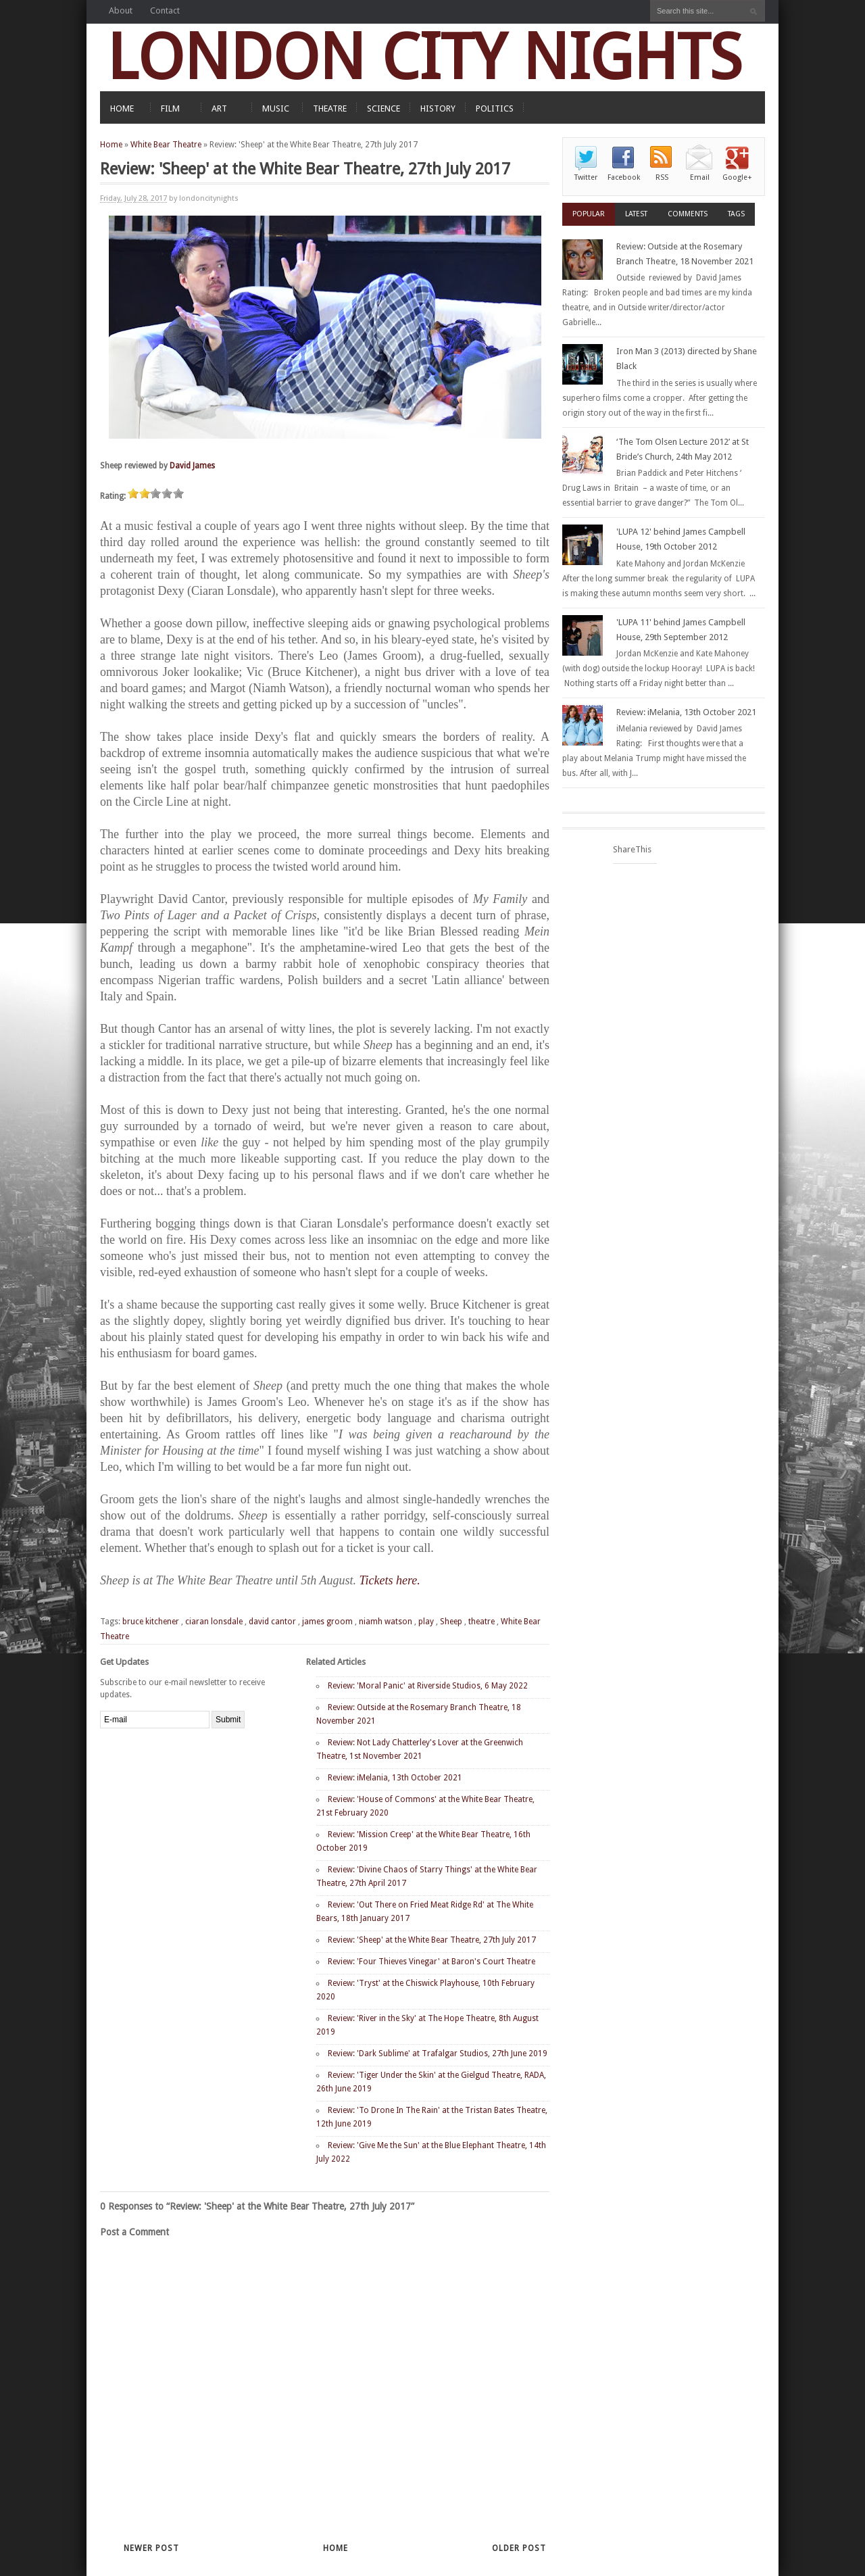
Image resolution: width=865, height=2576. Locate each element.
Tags (736, 214)
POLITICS (495, 108)
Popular (588, 214)
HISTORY (437, 108)
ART (219, 108)
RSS (662, 177)
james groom (327, 1621)
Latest (636, 214)
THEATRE (330, 108)
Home (111, 144)
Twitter (585, 177)
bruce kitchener (150, 1621)
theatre (481, 1621)
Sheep (451, 1621)
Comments (688, 214)
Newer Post (151, 2548)
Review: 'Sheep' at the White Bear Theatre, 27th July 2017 (432, 1940)
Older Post (519, 2548)
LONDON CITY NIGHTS (424, 57)
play (426, 1621)
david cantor (272, 1621)
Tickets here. (389, 1580)
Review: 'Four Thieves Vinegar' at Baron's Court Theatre (431, 1961)
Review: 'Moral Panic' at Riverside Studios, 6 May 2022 (428, 1686)
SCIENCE (383, 108)
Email (700, 177)
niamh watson (385, 1621)
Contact (165, 10)
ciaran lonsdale (214, 1621)
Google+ (737, 177)
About (120, 10)
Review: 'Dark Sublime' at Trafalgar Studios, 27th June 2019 (437, 2053)
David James (192, 465)
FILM (170, 108)
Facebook (624, 177)
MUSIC (275, 108)
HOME (122, 108)
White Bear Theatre (165, 144)
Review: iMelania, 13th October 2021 (395, 1777)
